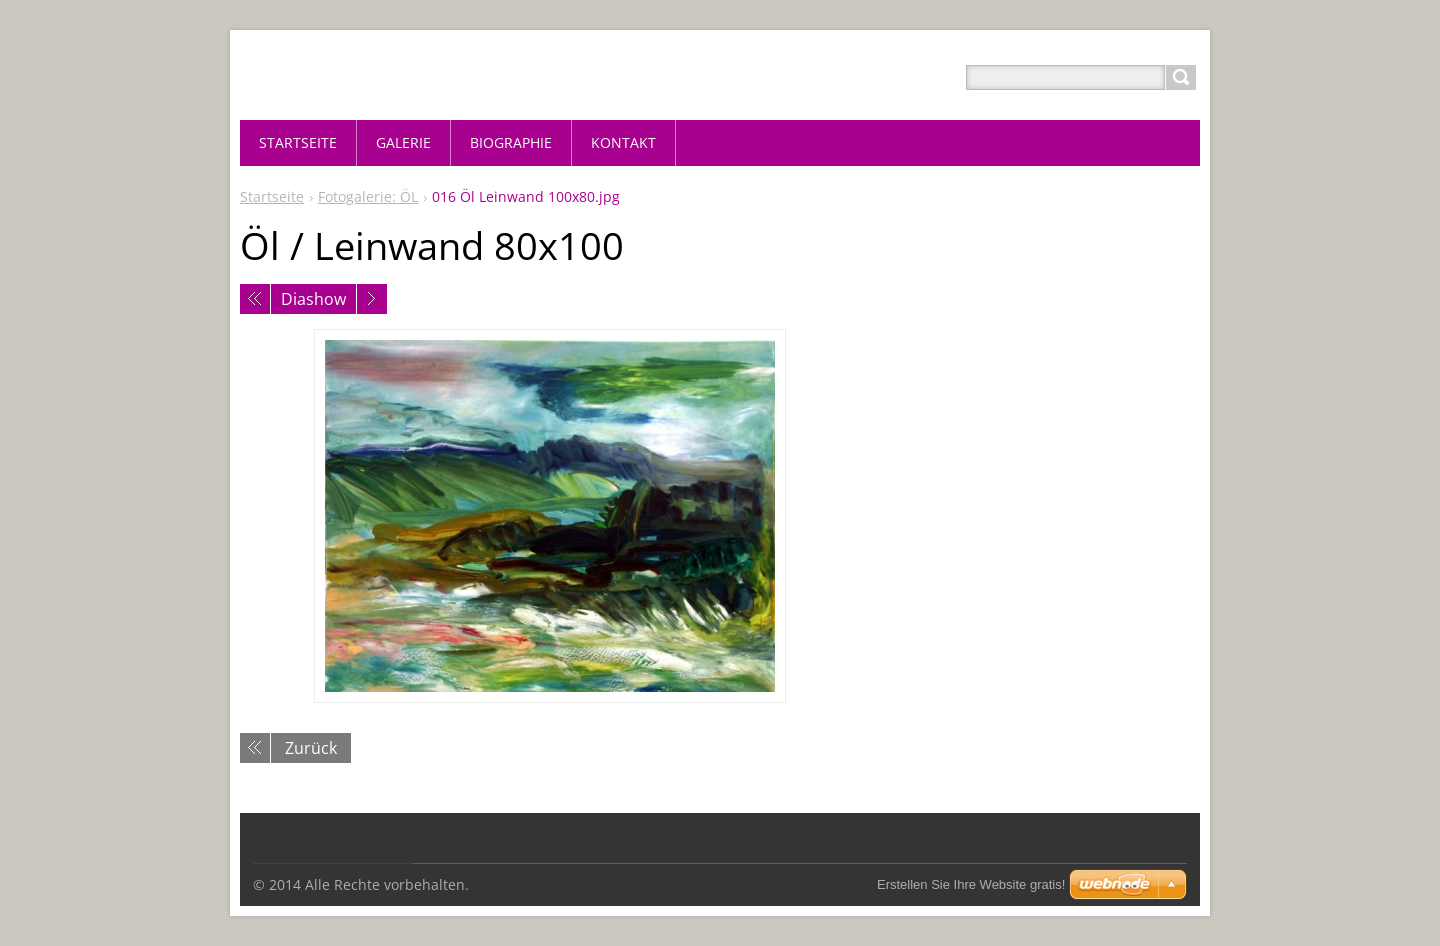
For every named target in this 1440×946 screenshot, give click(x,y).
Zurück (311, 748)
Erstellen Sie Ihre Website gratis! (971, 884)
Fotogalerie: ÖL (368, 196)
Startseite (272, 196)
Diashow (313, 299)
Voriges (255, 299)
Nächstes (372, 299)
